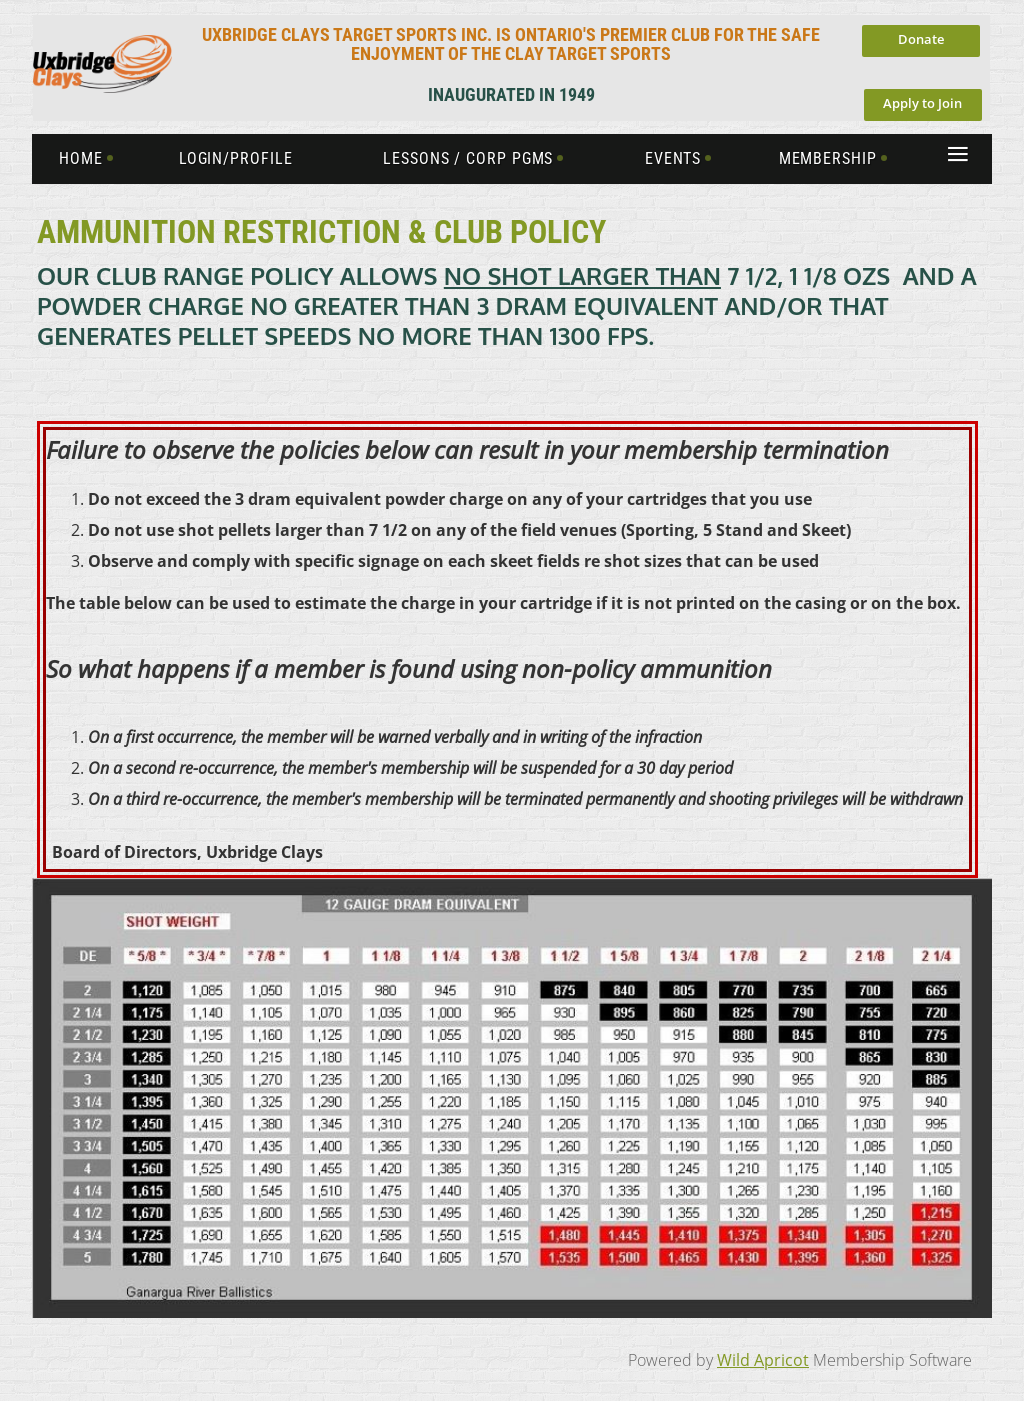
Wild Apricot (763, 1360)
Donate (921, 39)
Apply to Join (922, 103)
